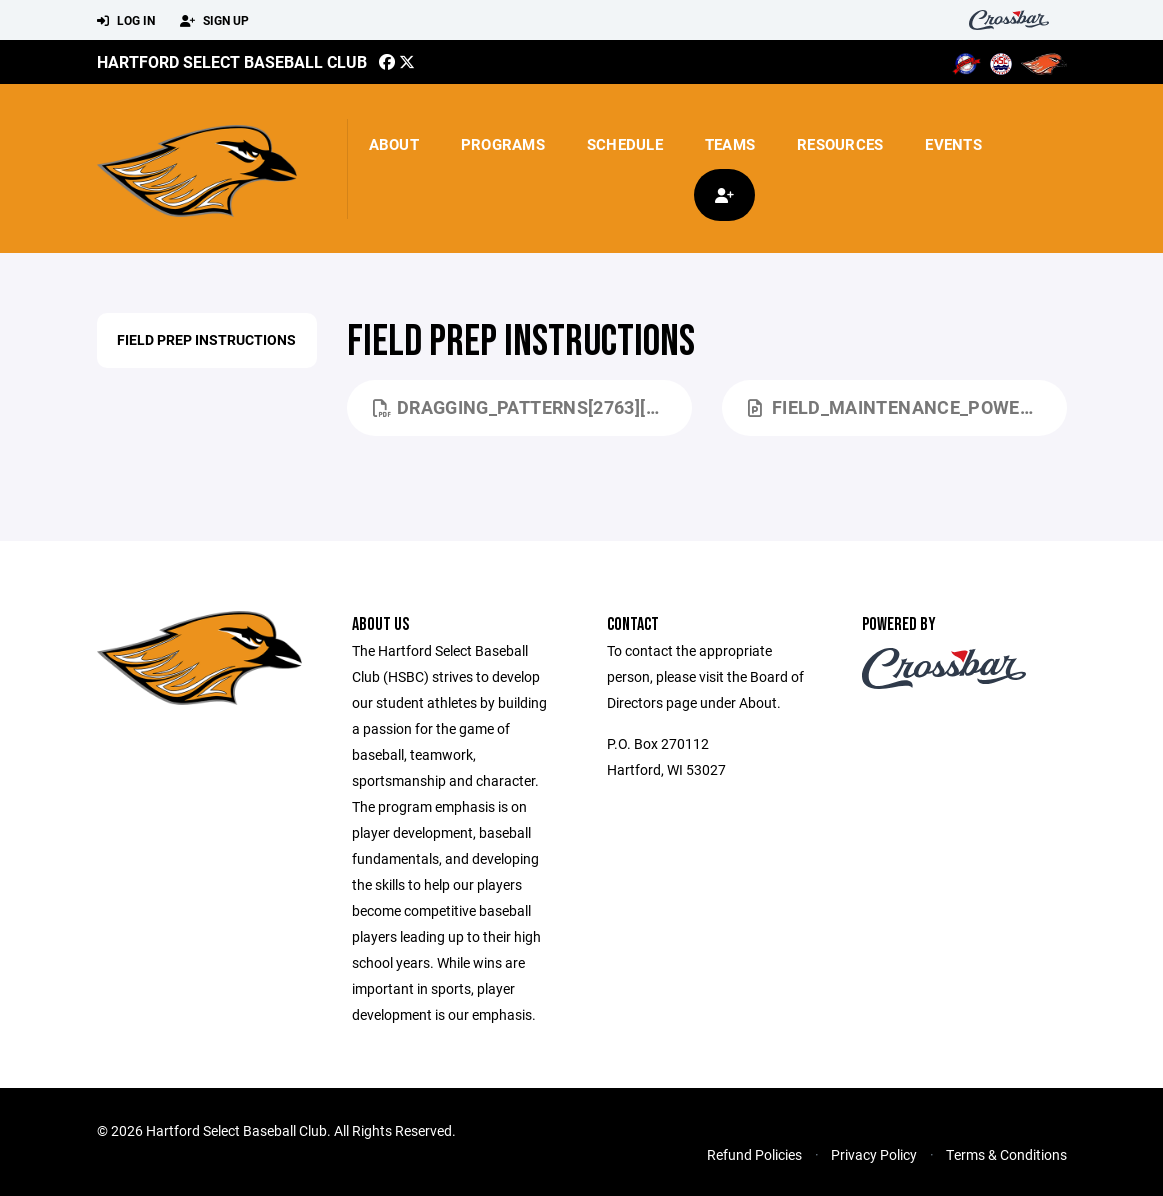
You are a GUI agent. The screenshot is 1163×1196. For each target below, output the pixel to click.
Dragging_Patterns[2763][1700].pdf (532, 407)
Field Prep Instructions (206, 339)
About (394, 144)
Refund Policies (754, 1154)
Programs (503, 144)
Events (953, 144)
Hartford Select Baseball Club (232, 61)
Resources (840, 144)
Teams (730, 144)
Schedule (625, 144)
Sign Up (214, 21)
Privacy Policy (874, 1154)
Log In (126, 21)
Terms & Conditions (1006, 1154)
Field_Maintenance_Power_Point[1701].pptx (907, 407)
